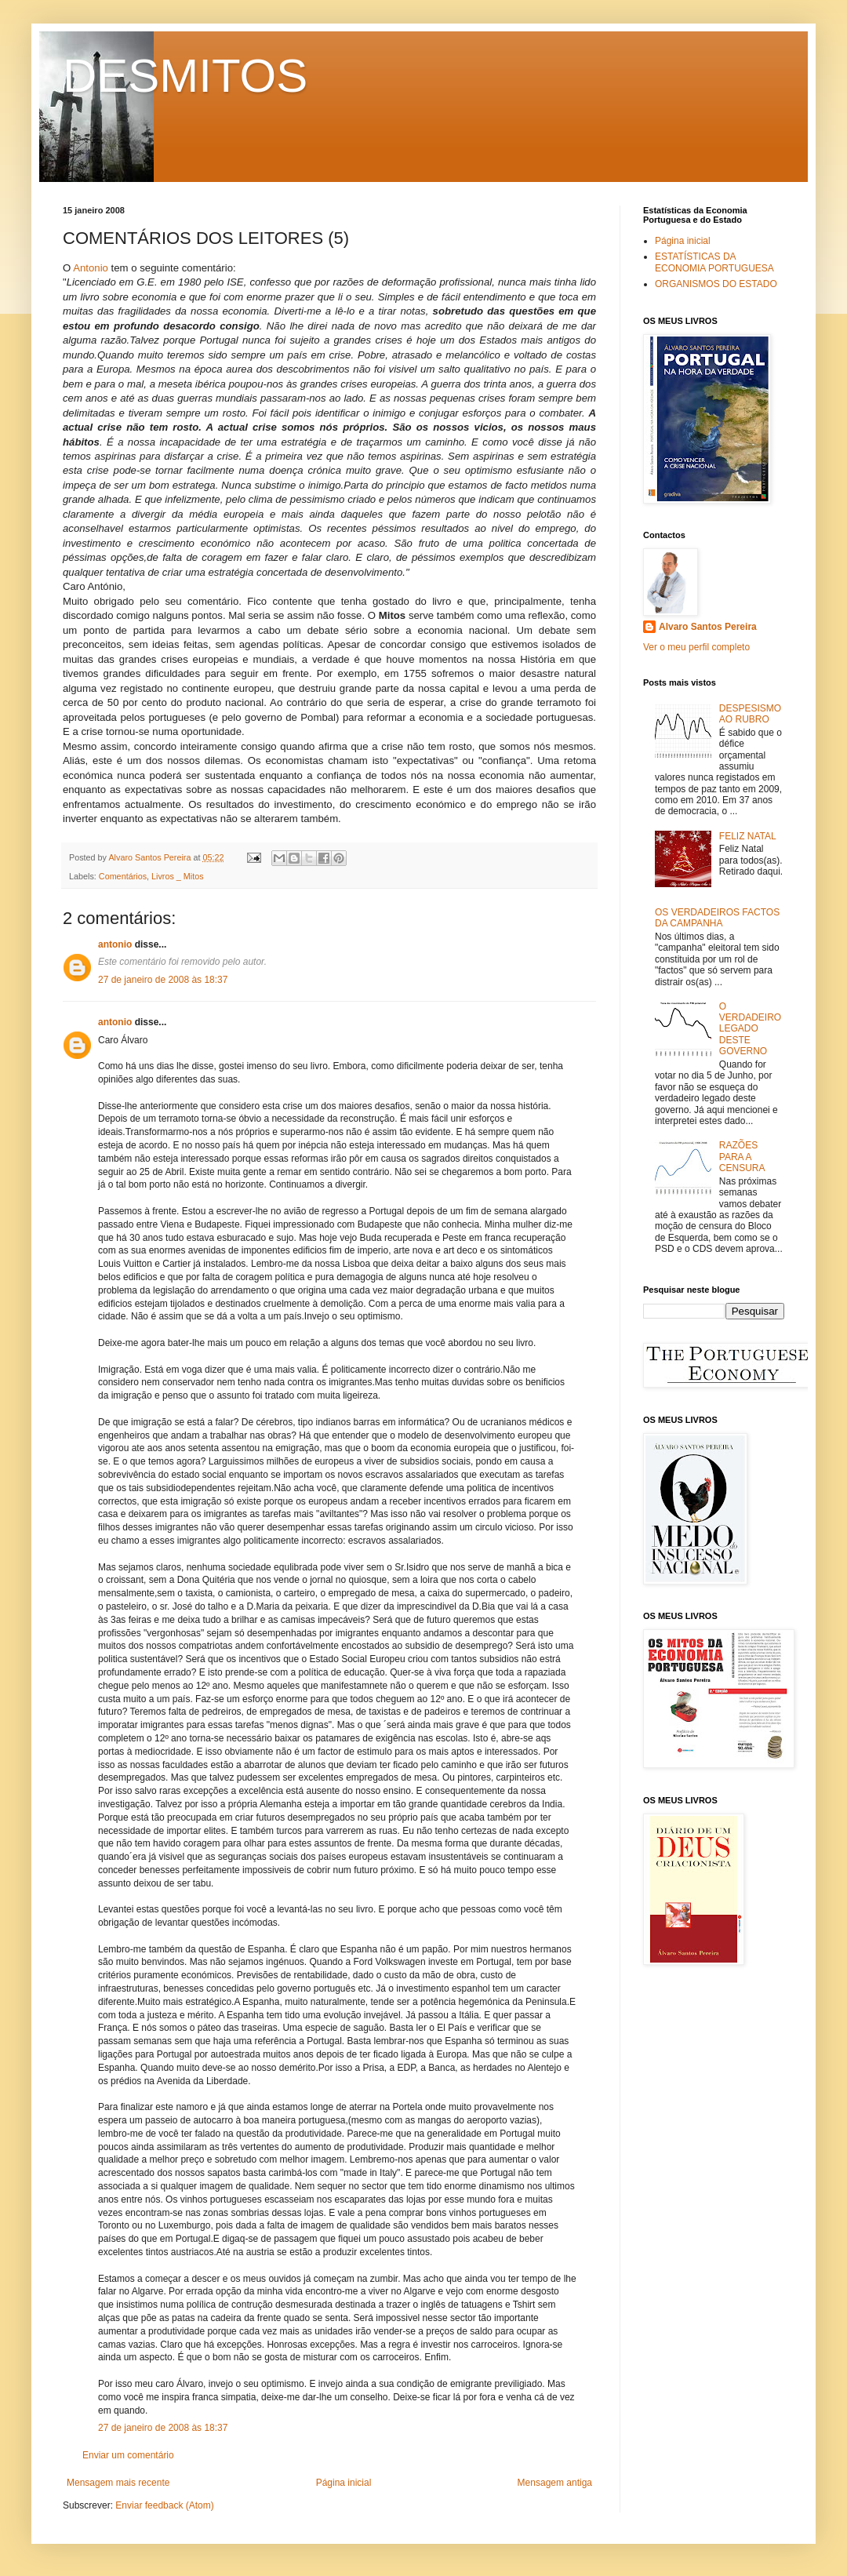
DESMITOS (185, 75)
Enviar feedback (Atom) (164, 2505)
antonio (115, 944)
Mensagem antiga (555, 2482)
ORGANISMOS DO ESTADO (716, 283)
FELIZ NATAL (747, 836)
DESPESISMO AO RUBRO (750, 714)
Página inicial (344, 2482)
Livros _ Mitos (177, 876)
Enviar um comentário (128, 2455)
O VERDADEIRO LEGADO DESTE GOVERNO (750, 1029)
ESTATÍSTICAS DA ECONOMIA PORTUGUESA (714, 262)
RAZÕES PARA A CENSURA (742, 1156)
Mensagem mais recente (118, 2482)
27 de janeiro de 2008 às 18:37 (162, 979)
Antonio (90, 268)
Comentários (123, 876)
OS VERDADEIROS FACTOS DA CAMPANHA (717, 918)
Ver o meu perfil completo (696, 647)
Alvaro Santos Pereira (708, 626)
